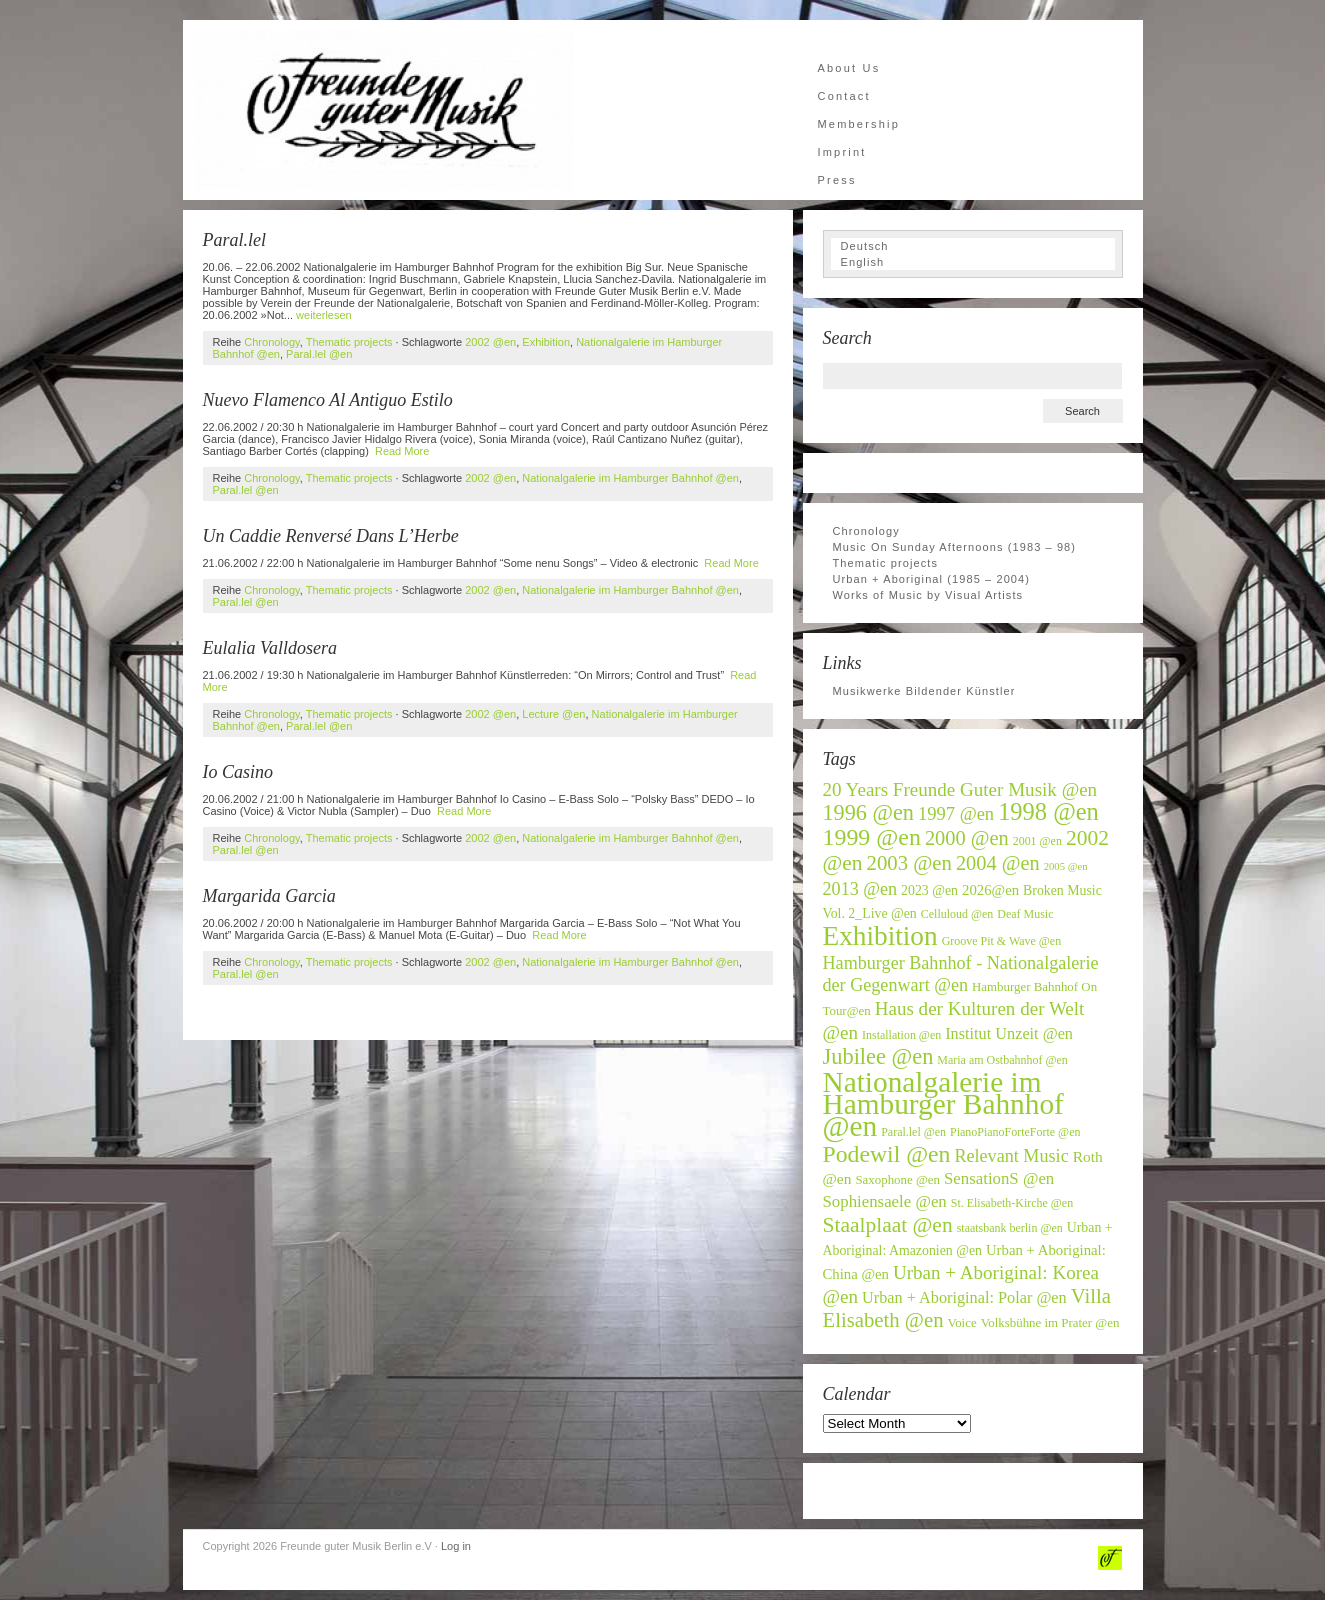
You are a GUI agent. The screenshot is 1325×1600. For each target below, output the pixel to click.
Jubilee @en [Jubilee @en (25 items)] (878, 1056)
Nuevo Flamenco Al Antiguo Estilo (328, 400)
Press (837, 180)
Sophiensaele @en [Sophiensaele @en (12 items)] (885, 1201)
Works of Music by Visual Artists (928, 595)
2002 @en (490, 342)
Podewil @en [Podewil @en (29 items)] (887, 1154)
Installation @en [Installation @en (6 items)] (901, 1035)
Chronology (271, 342)
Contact (844, 96)
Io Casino (238, 772)
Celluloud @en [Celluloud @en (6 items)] (957, 914)
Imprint (842, 152)
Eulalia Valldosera (270, 648)
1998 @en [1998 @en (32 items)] (1048, 811)
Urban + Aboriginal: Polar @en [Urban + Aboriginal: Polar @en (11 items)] (964, 1298)
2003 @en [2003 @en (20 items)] (909, 863)
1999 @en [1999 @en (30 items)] (872, 837)
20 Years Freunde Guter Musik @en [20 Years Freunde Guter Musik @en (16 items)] (960, 789)
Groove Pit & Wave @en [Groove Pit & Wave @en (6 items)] (1002, 941)
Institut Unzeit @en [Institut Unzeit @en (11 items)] (1009, 1034)
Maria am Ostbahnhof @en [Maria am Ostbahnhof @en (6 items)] (1002, 1060)
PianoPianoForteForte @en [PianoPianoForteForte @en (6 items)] (1015, 1132)
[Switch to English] (973, 262)
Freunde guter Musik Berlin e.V (383, 110)
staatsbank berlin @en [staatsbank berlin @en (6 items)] (1010, 1228)
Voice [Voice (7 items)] (962, 1323)
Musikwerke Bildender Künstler (924, 691)
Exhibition (546, 342)
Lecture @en (553, 714)
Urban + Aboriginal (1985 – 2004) (932, 579)
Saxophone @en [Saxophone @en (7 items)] (897, 1180)
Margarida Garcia (269, 896)
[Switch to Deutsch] (973, 246)
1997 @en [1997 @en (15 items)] (956, 814)
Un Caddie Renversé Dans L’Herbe (331, 536)
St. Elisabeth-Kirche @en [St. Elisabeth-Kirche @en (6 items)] (1012, 1203)
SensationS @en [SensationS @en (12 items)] (999, 1178)
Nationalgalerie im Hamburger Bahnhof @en (630, 478)
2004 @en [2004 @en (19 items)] (998, 863)
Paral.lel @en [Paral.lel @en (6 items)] (913, 1132)
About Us (849, 68)
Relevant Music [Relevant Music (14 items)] (1011, 1156)
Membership (859, 124)
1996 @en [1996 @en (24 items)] (869, 812)
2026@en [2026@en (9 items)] (990, 890)
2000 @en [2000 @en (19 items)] (967, 838)
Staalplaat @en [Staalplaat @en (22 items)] (888, 1225)
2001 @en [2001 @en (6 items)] (1037, 841)
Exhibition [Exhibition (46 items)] (880, 936)
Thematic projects (349, 342)
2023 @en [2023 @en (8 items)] (929, 890)
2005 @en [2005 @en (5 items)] (1066, 866)
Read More (402, 451)
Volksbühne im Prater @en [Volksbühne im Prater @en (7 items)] (1050, 1323)
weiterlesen (324, 315)
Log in (456, 1546)
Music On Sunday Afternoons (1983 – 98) (955, 547)
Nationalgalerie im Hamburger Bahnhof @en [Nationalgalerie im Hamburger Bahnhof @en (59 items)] (943, 1104)
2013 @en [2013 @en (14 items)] (860, 889)
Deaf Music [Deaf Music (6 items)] (1025, 914)
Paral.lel (235, 240)
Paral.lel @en (319, 354)
